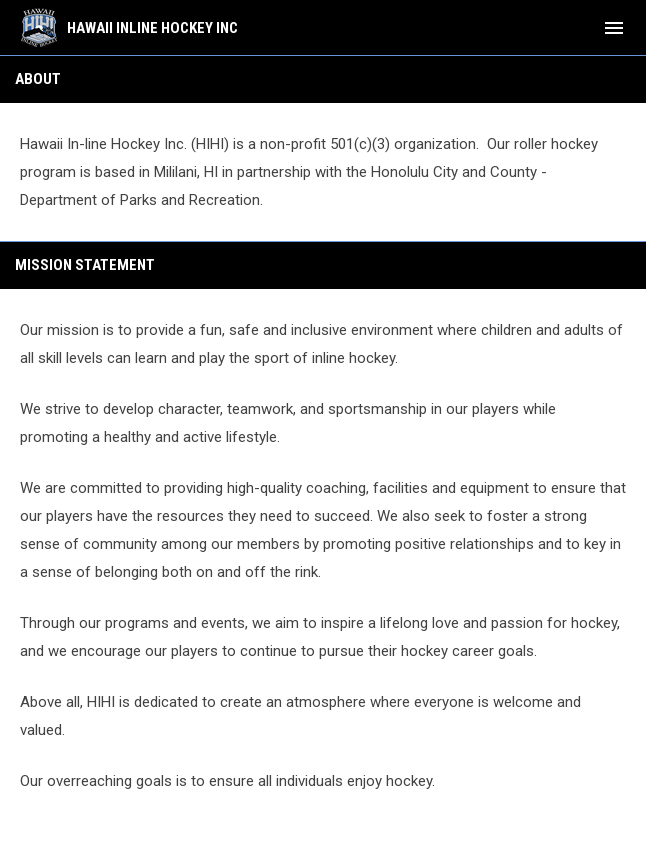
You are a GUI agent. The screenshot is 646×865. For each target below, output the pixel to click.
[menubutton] (614, 28)
